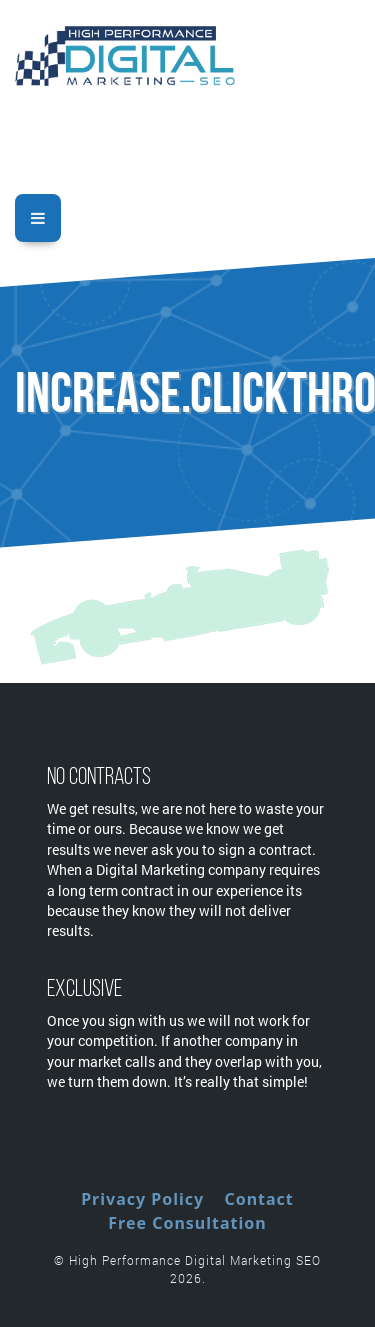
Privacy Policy (142, 1199)
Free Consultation (187, 1223)
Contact (258, 1199)
